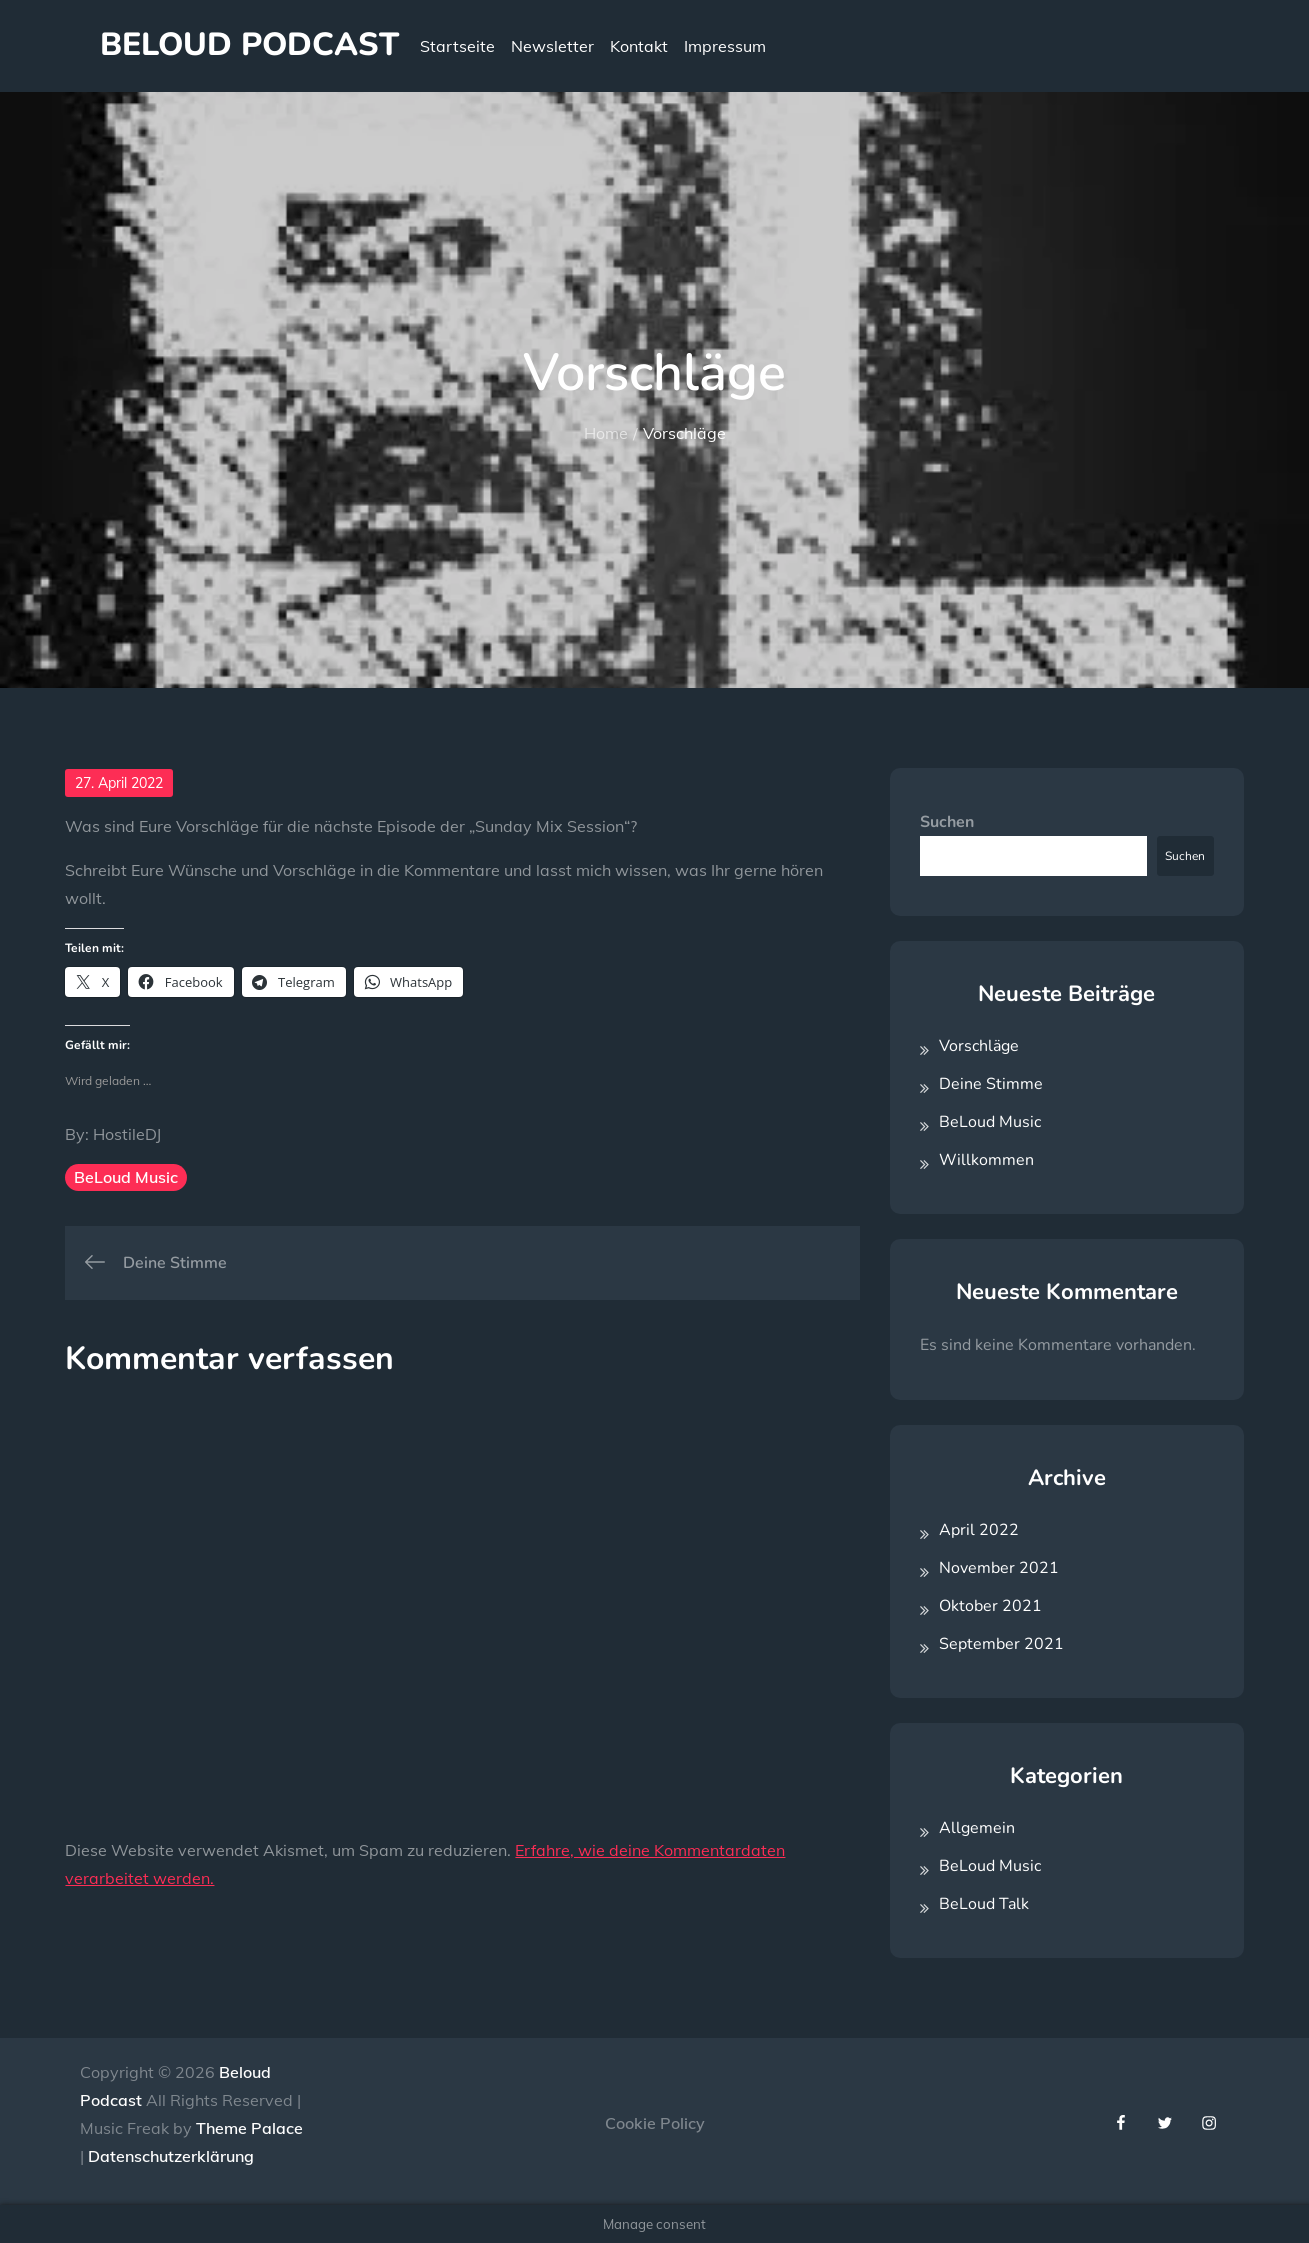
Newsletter (552, 46)
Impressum (725, 46)
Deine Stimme (991, 1084)
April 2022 (979, 1530)
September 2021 (1001, 1644)
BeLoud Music (126, 1177)
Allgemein (977, 1828)
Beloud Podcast (249, 44)
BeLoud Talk (984, 1904)
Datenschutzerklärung (171, 2156)
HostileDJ (127, 1134)
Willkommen (986, 1160)
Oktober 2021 (990, 1606)
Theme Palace (249, 2128)
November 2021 (999, 1568)
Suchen (947, 822)
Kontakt (639, 46)
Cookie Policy (655, 2123)
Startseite (457, 46)
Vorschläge (979, 1046)
